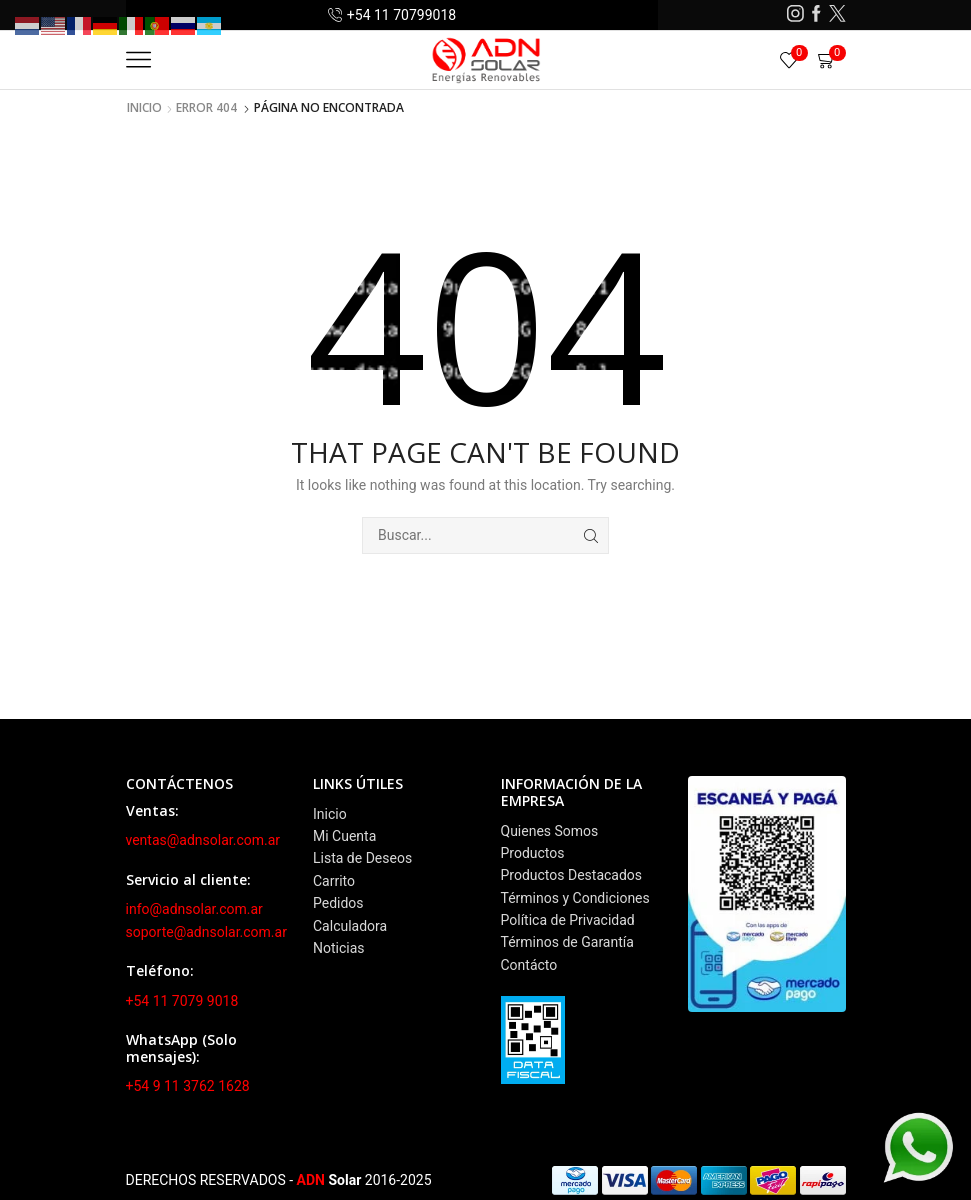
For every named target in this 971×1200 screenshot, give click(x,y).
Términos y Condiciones (575, 898)
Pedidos (338, 903)
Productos (533, 853)
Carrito (334, 881)
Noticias (339, 948)
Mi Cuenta (344, 836)
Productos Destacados (572, 875)
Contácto (529, 965)
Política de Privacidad (568, 920)
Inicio (144, 108)
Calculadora (350, 926)
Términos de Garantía (567, 942)
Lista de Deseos (362, 858)
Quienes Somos (550, 831)
